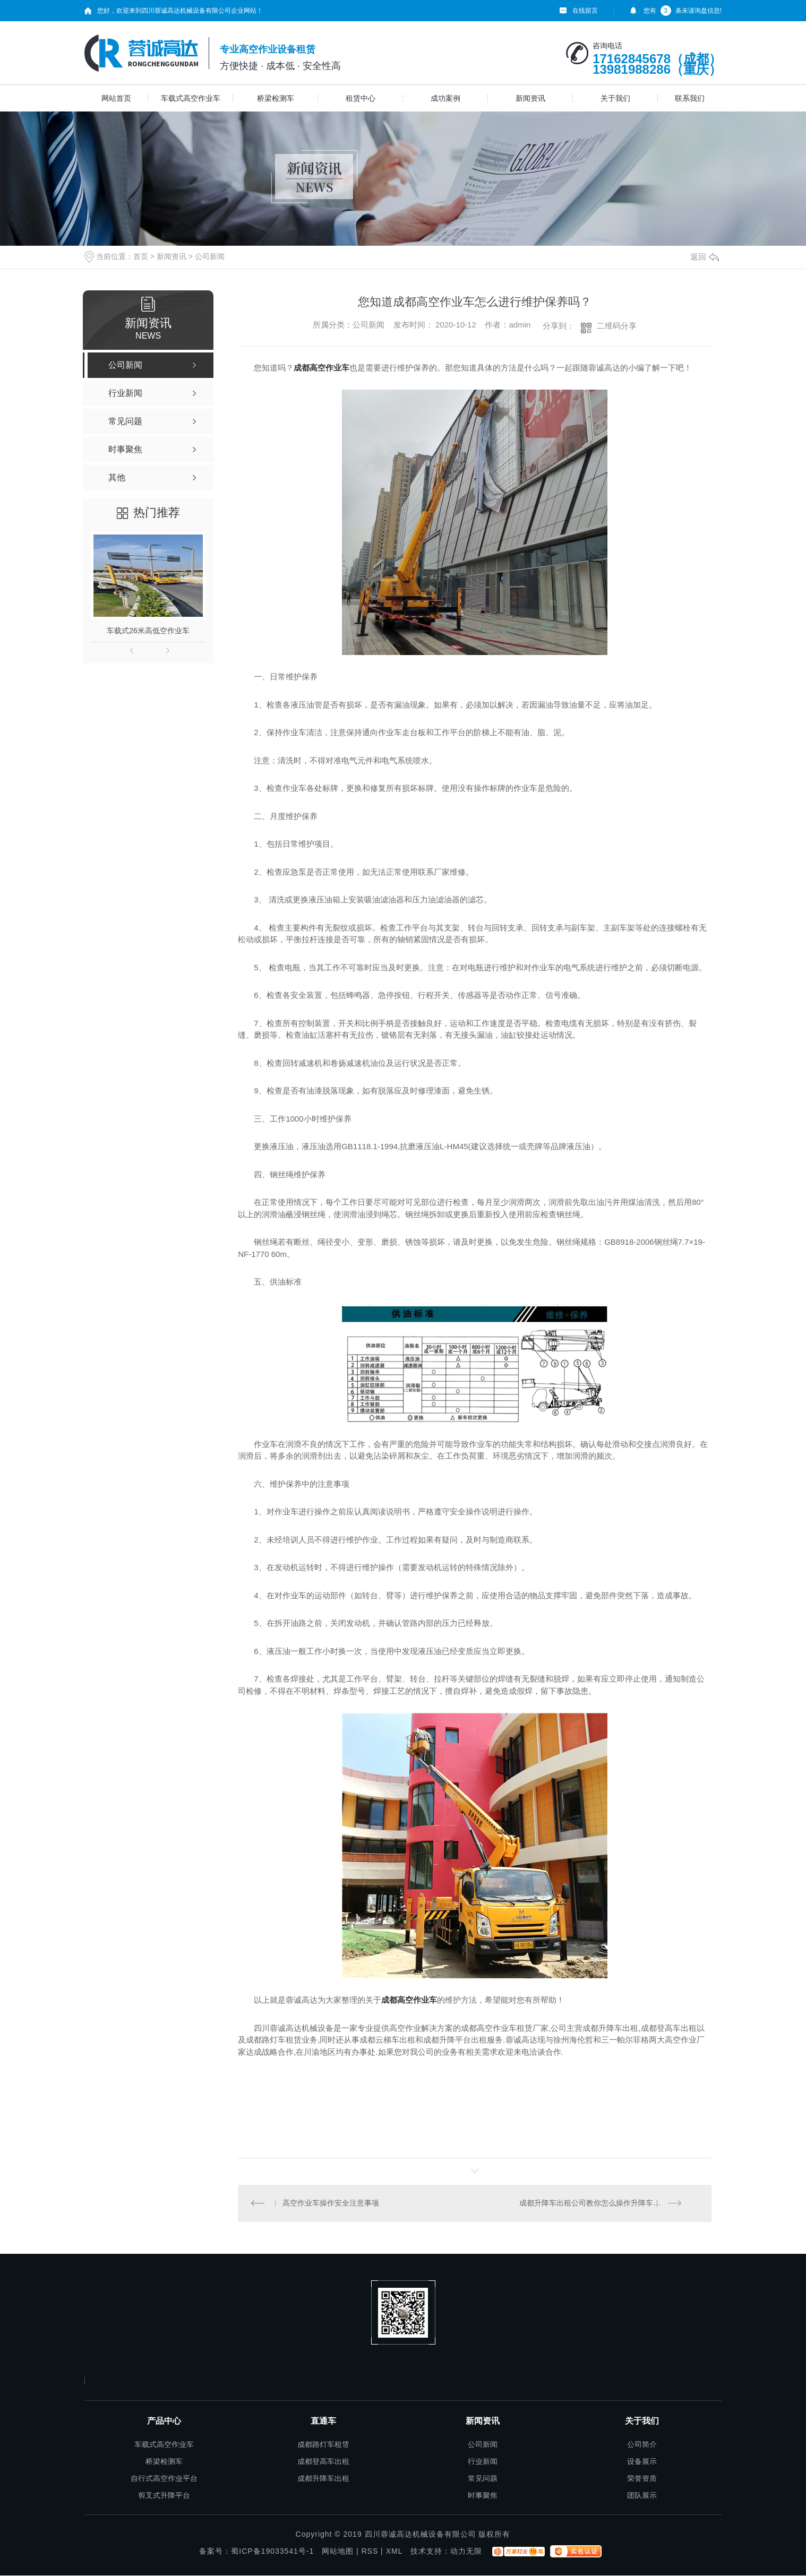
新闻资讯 (530, 98)
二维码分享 (617, 325)
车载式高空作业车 (190, 98)
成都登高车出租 (323, 2462)
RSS (369, 2551)
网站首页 (116, 98)
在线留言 (585, 10)
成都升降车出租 (323, 2479)
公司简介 (642, 2445)
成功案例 (445, 98)
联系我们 (690, 98)
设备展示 (642, 2462)
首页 (140, 256)
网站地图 (338, 2551)
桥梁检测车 (275, 98)
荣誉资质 (642, 2479)
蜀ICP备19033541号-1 (272, 2551)
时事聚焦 (483, 2496)
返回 (704, 256)
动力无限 (466, 2551)
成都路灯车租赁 (323, 2445)
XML (394, 2551)
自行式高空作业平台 (164, 2479)
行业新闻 (483, 2462)
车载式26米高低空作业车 (148, 630)
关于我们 (615, 98)
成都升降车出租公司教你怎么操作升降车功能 (594, 2203)
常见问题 (483, 2479)
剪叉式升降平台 (164, 2496)
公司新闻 (210, 256)
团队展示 (642, 2496)
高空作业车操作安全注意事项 (331, 2203)
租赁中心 (360, 98)
